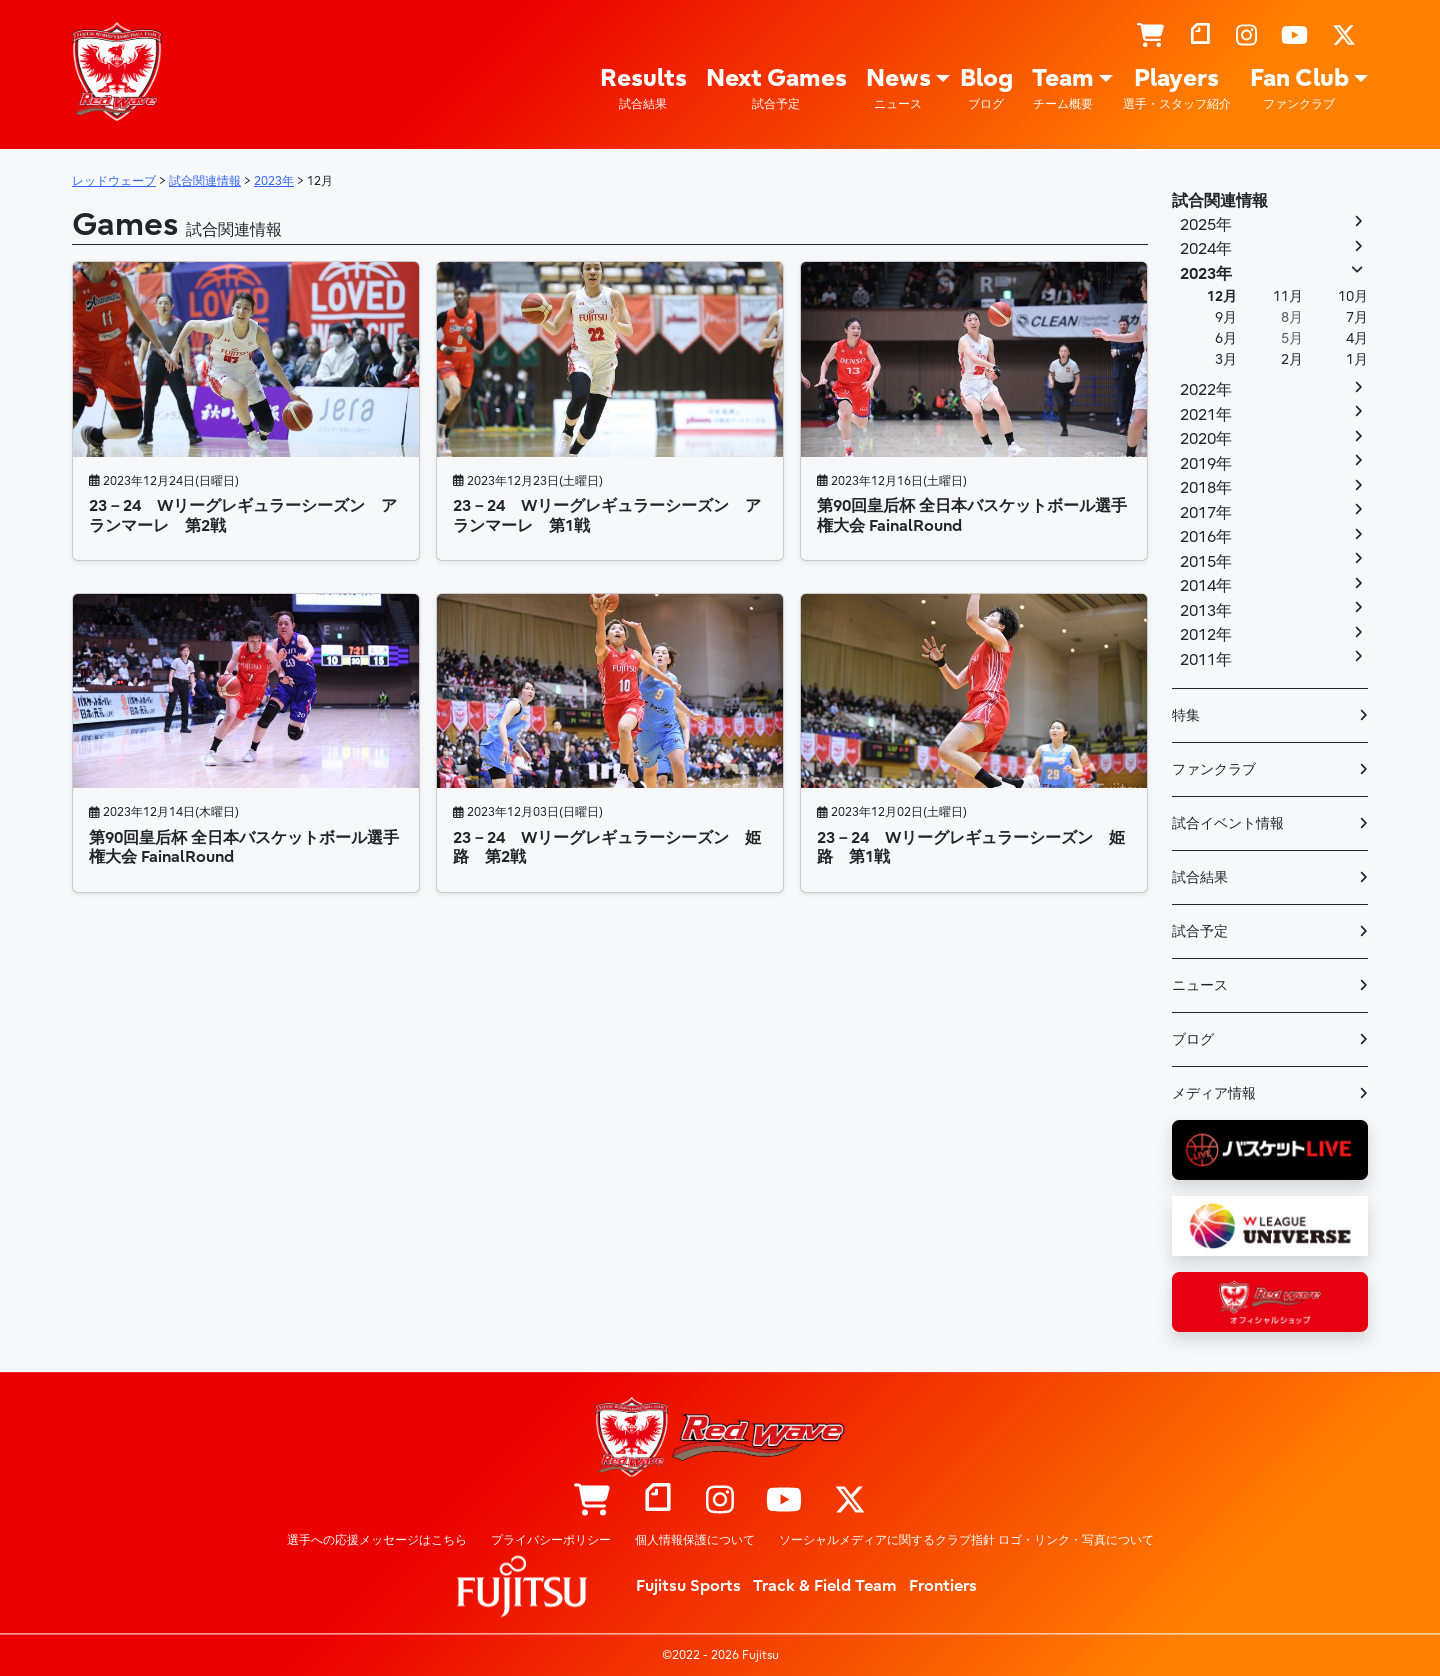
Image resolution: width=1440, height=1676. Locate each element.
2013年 (1206, 611)
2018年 (1206, 488)
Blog (986, 88)
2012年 (1206, 635)
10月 (1353, 296)
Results (643, 88)
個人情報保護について (695, 1540)
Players (1177, 88)
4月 (1357, 338)
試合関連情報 (1220, 201)
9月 (1226, 317)
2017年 (1206, 513)
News (898, 88)
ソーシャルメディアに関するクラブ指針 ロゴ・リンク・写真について (966, 1540)
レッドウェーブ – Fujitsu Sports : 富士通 (117, 71)
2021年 (1206, 415)
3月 (1226, 359)
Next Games (776, 88)
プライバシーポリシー (551, 1540)
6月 (1226, 338)
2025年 (1206, 225)
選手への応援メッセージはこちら (377, 1540)
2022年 (1206, 390)
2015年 (1206, 562)
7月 (1357, 317)
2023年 (1206, 274)
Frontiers (943, 1586)
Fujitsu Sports (688, 1586)
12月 (1222, 296)
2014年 (1206, 586)
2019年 (1206, 464)
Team (1063, 88)
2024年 (1206, 249)
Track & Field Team (825, 1586)
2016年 (1206, 537)
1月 (1357, 359)
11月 (1288, 296)
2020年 (1206, 439)
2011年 (1206, 660)
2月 (1292, 359)
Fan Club (1299, 88)
